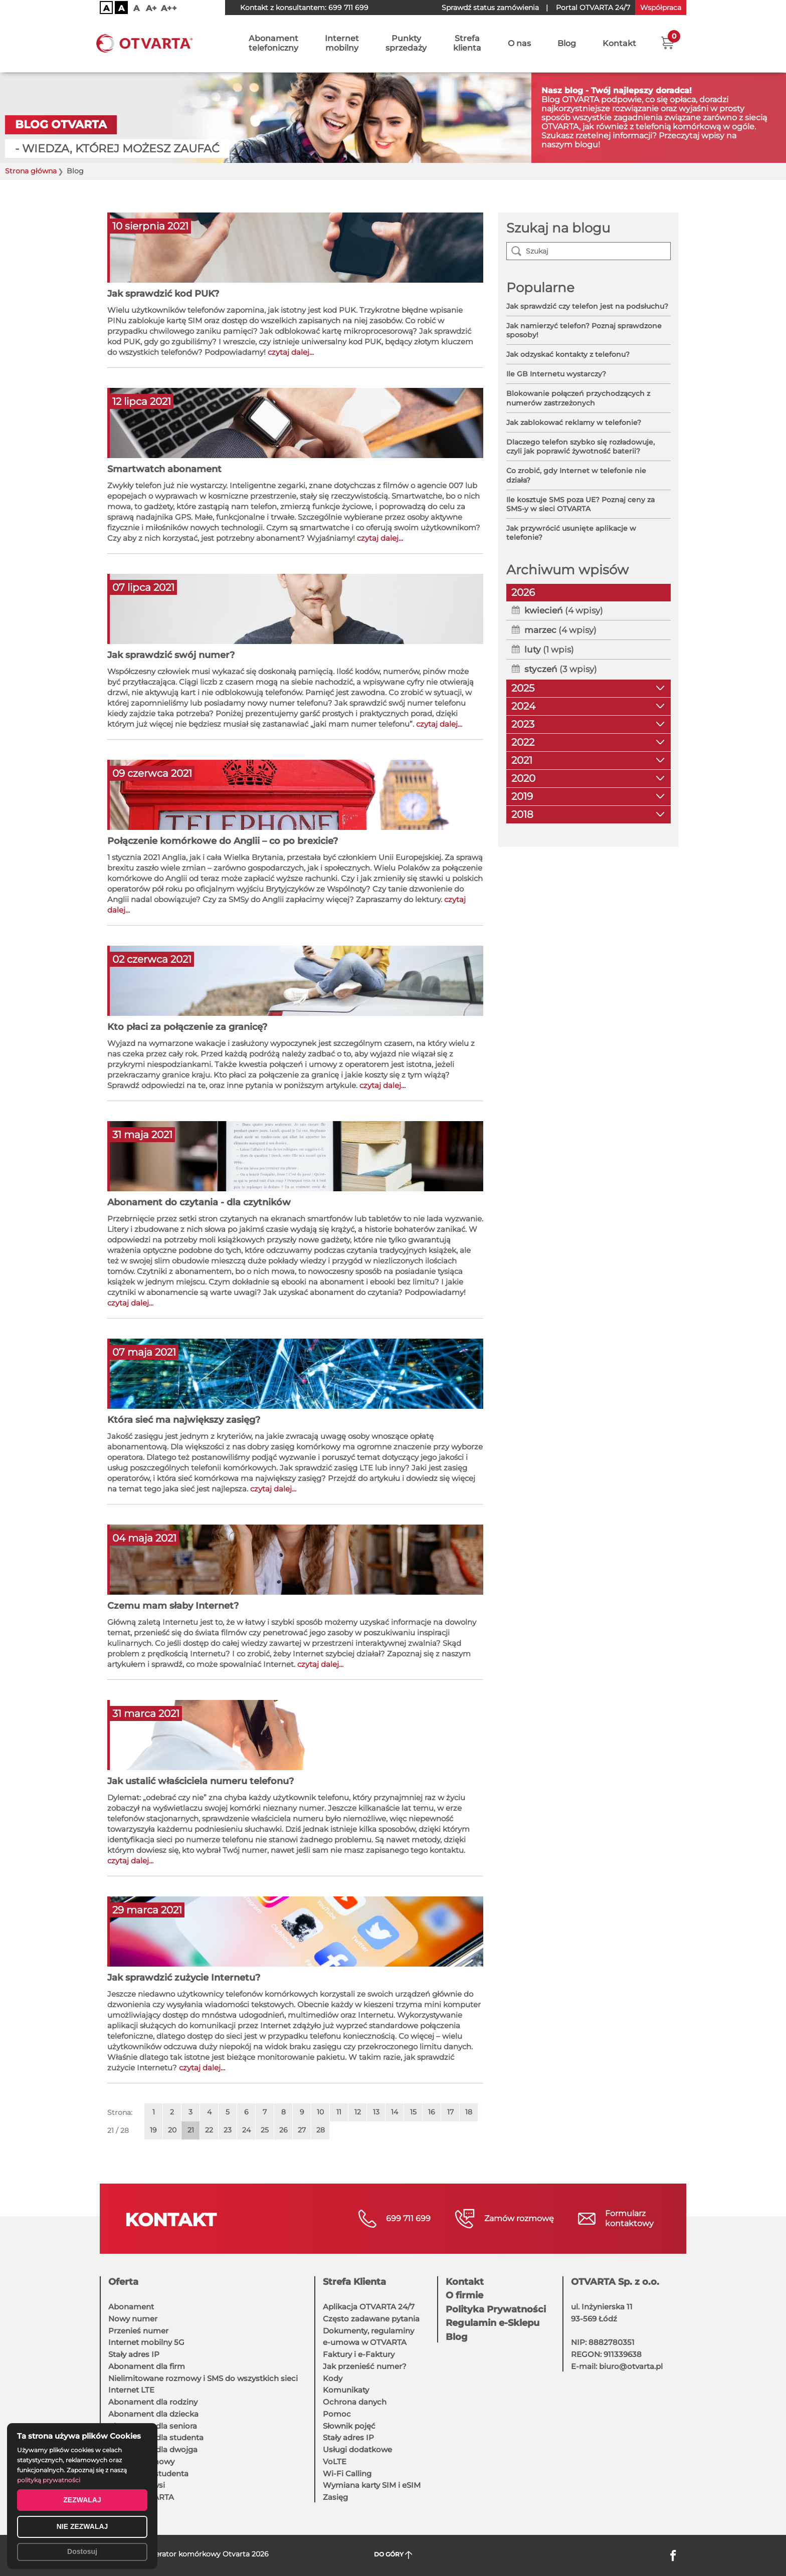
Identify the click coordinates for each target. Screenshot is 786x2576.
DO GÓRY (393, 2554)
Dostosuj (82, 2551)
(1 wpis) (549, 650)
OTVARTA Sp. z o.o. (615, 2281)
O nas (519, 44)
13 (376, 2111)
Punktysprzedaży (406, 43)
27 (302, 2129)
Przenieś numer (138, 2330)
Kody (332, 2378)
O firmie (464, 2295)
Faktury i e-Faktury (359, 2354)
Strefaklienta (467, 43)
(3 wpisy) (560, 669)
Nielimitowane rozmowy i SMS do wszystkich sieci (203, 2378)
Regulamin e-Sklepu (492, 2322)
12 (357, 2111)
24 (246, 2129)
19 (153, 2129)
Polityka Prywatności (496, 2309)
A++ (169, 8)
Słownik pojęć (349, 2426)
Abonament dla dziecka (153, 2414)
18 (468, 2111)
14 (394, 2111)
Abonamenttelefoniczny (273, 43)
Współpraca (660, 7)
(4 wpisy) (563, 610)
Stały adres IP (133, 2354)
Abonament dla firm (146, 2366)
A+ (151, 8)
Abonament (131, 2306)
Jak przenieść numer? (365, 2366)
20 (172, 2129)
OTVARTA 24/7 (593, 7)
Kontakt (619, 44)
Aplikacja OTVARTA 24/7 (369, 2306)
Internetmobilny (342, 43)
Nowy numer (132, 2318)
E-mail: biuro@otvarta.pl (617, 2366)
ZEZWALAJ (82, 2500)
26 (283, 2129)
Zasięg (335, 2497)
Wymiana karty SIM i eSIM (372, 2485)
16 (431, 2111)
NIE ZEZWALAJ (82, 2526)
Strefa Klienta (354, 2281)
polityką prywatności (48, 2480)
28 (320, 2129)
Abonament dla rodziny (153, 2402)
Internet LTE (131, 2390)
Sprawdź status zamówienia (490, 7)
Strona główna (31, 171)
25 (265, 2129)
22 (209, 2129)
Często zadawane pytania (371, 2318)
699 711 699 (348, 7)
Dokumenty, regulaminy (368, 2330)
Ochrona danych (354, 2402)
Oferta (123, 2281)
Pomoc (337, 2414)
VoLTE (334, 2461)
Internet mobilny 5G (146, 2342)
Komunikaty (346, 2390)
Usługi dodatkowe (357, 2449)
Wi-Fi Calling (347, 2473)
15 (413, 2111)
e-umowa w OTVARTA (365, 2342)
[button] (667, 42)
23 (228, 2129)
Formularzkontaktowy (629, 2218)
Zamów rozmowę (519, 2218)
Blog (566, 44)
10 (320, 2111)
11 (338, 2111)
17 (450, 2111)
